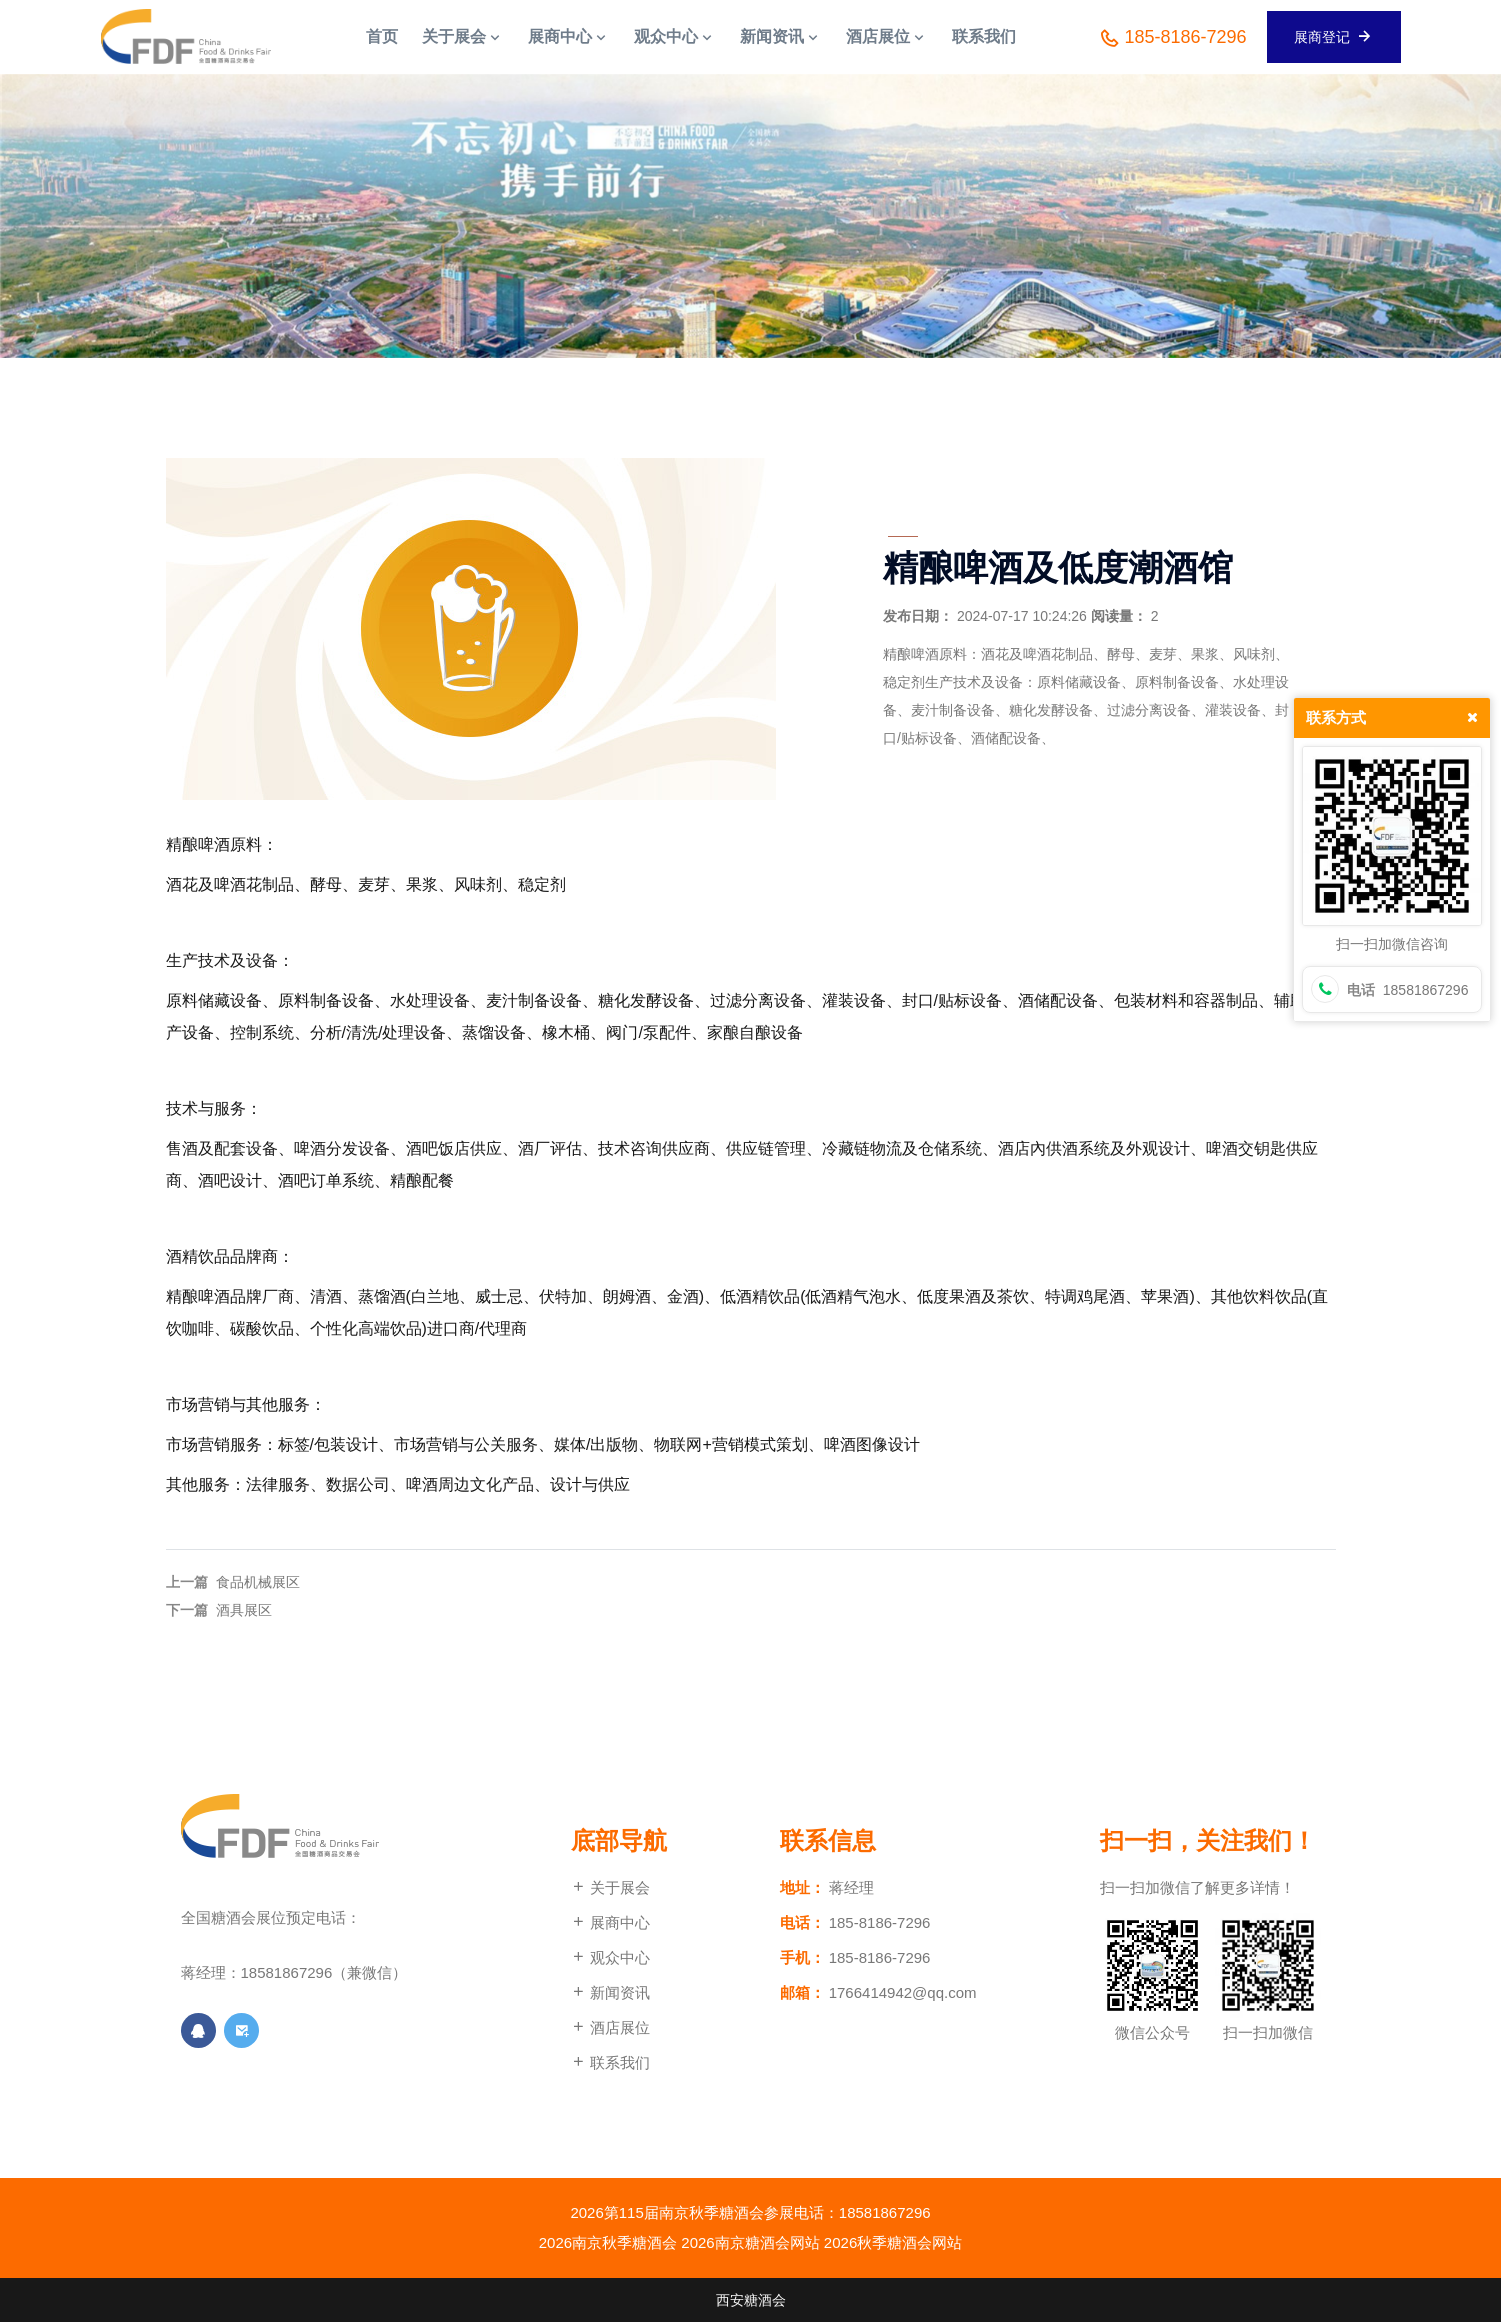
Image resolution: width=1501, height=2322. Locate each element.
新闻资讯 (610, 1992)
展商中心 (610, 1922)
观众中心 (610, 1957)
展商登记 (1334, 36)
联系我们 (610, 2062)
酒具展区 (244, 1610)
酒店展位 (610, 2027)
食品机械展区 (258, 1582)
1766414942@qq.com (903, 1992)
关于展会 (610, 1887)
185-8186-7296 (1172, 38)
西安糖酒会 (751, 2300)
